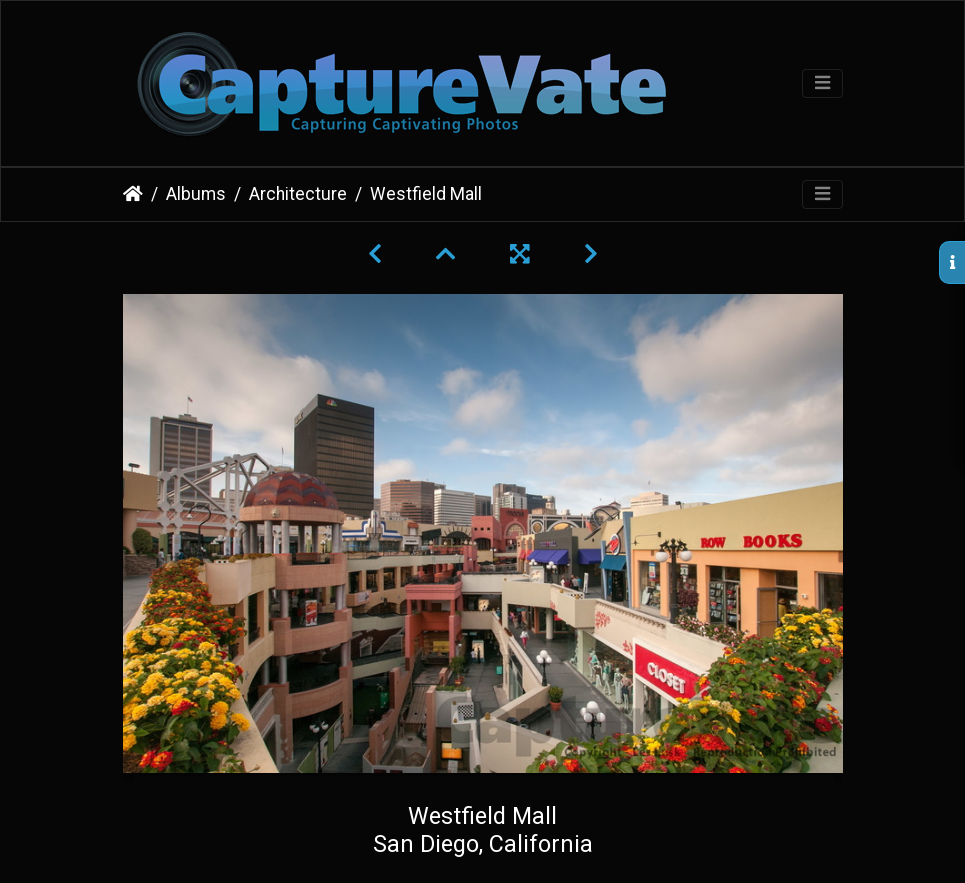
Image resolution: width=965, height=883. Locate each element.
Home (133, 194)
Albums (196, 194)
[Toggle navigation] (822, 83)
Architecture (298, 194)
